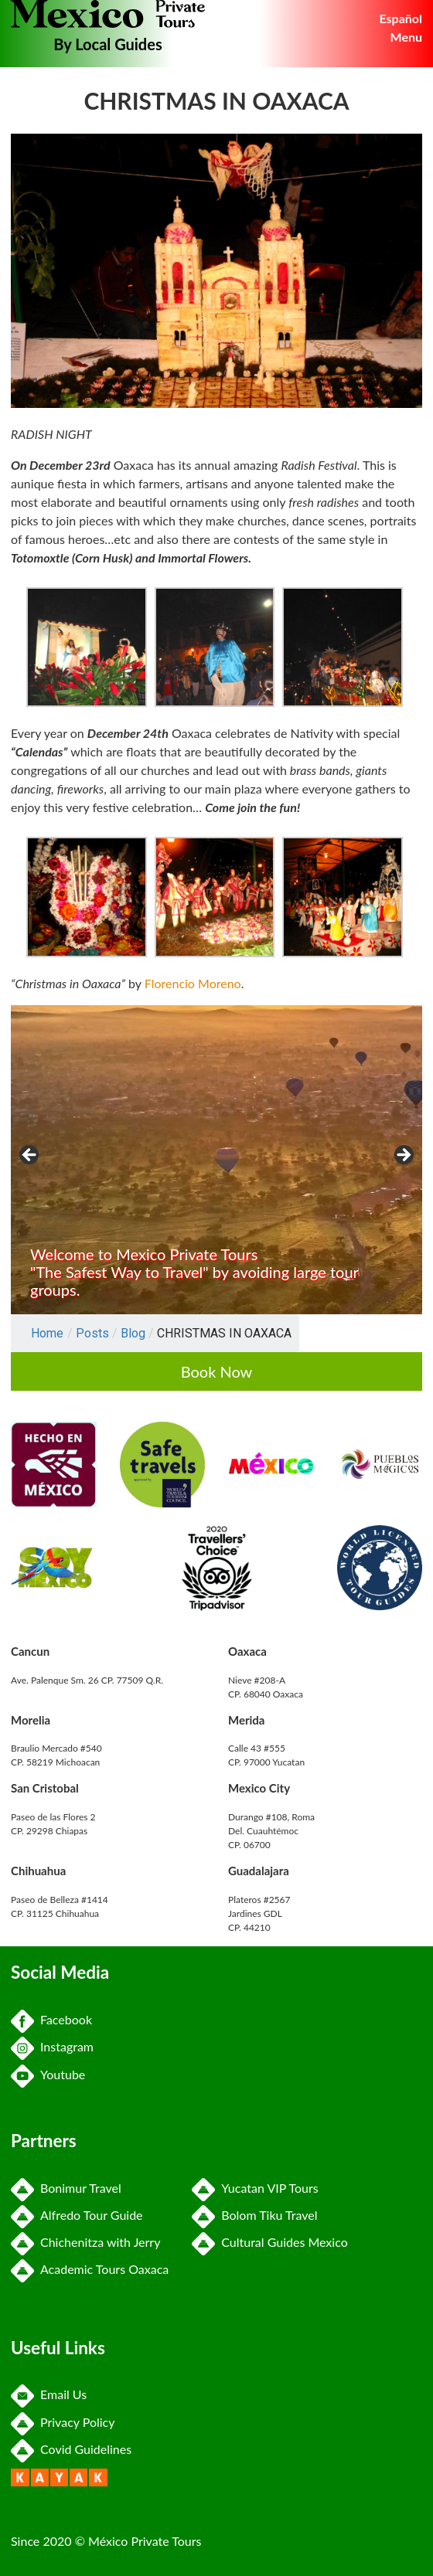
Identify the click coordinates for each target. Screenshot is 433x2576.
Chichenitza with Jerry (85, 2241)
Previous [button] (30, 1155)
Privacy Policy (63, 2422)
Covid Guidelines (71, 2449)
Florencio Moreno (193, 983)
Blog (133, 1333)
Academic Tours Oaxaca (90, 2269)
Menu (406, 36)
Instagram (52, 2046)
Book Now (217, 1371)
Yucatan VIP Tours (255, 2187)
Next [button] (402, 1155)
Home (47, 1333)
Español (400, 18)
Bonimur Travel (66, 2187)
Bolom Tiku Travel (254, 2214)
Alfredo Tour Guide (77, 2214)
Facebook (51, 2019)
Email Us (49, 2394)
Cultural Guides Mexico (270, 2241)
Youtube (48, 2074)
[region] (216, 1159)
